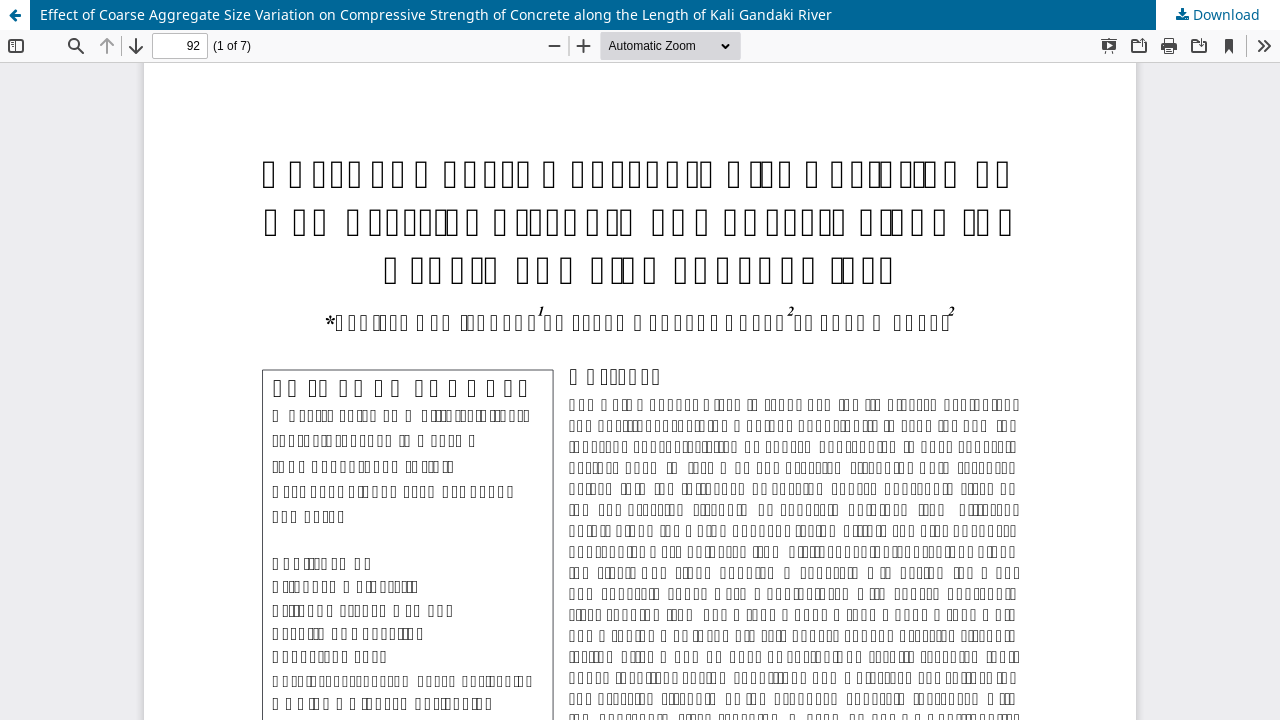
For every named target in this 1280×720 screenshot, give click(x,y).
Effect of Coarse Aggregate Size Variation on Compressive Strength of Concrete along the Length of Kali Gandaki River (436, 14)
